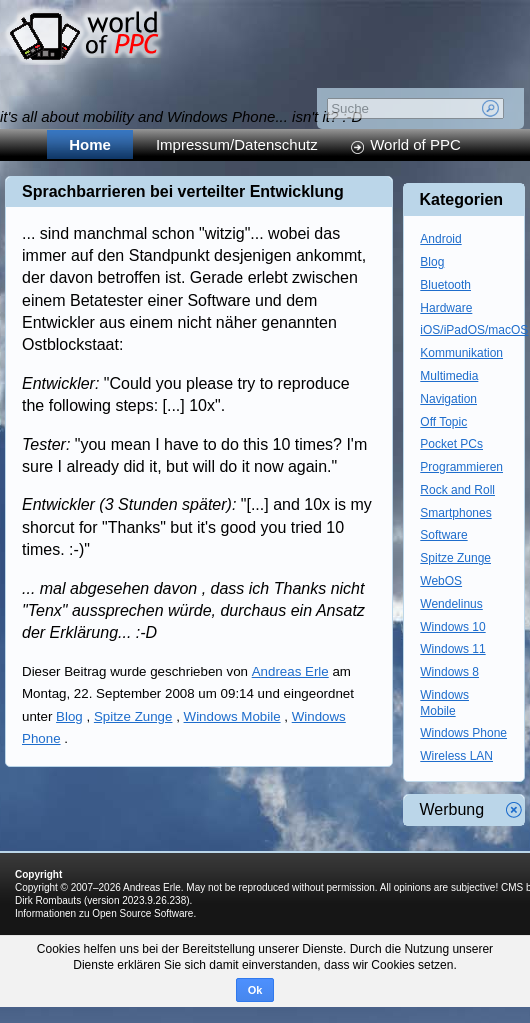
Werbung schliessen (514, 810)
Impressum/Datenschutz (237, 144)
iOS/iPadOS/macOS (474, 330)
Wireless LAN (456, 756)
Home (90, 144)
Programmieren (461, 467)
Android (440, 239)
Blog (69, 716)
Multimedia (449, 376)
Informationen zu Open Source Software (104, 913)
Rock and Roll (457, 490)
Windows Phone (463, 733)
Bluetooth (445, 285)
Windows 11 (452, 649)
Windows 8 (449, 672)
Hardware (446, 308)
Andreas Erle (290, 671)
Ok (255, 990)
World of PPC (415, 144)
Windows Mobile (232, 716)
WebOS (441, 581)
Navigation (448, 399)
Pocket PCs (451, 444)
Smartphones (455, 513)
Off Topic (443, 422)
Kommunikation (461, 353)
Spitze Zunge (133, 716)
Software (443, 535)
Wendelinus (451, 604)
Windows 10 (452, 627)
